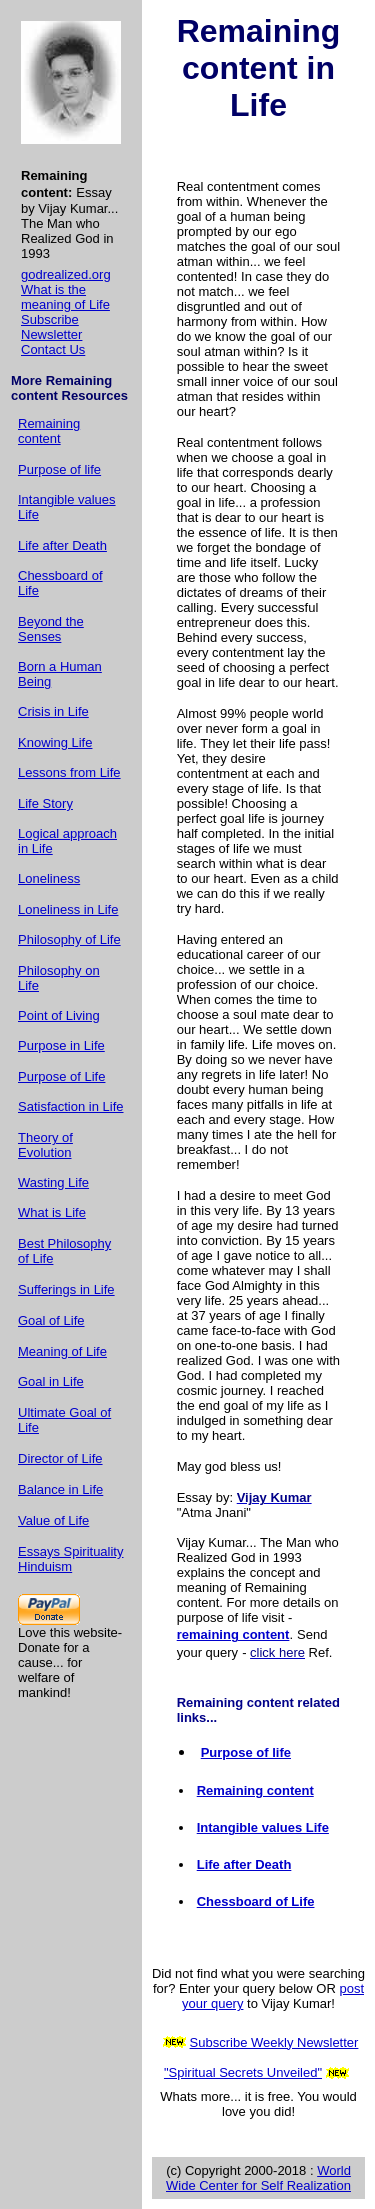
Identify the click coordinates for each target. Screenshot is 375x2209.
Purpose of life (59, 469)
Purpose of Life (61, 1076)
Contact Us (53, 349)
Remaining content (49, 431)
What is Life (52, 1212)
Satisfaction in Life (71, 1106)
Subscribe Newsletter (51, 327)
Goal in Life (51, 1381)
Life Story (45, 803)
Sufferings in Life (66, 1289)
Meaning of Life (62, 1351)
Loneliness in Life (68, 909)
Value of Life (53, 1520)
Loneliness (49, 878)
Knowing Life (55, 742)
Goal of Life (51, 1320)
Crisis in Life (53, 711)
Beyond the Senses (51, 629)
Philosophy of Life (69, 939)
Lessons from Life (69, 772)
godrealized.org (66, 274)
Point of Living (59, 1015)
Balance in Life (60, 1489)
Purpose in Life (61, 1045)
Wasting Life (53, 1182)
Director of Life (60, 1458)
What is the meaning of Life (65, 297)
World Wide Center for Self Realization (258, 2178)
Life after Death (62, 545)
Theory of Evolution (45, 1145)
